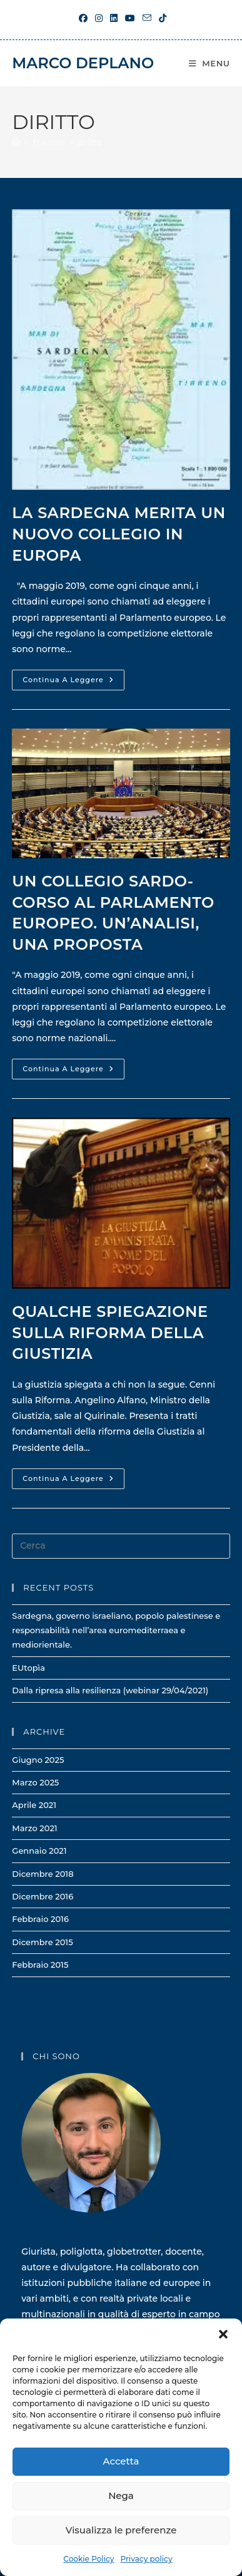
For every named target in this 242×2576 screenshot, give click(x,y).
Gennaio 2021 (39, 1851)
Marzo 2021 (34, 1828)
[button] (223, 2334)
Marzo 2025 (35, 1782)
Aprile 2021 (34, 1805)
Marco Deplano (83, 63)
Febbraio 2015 (40, 1965)
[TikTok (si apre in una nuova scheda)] (160, 18)
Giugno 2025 (38, 1760)
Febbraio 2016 (40, 1919)
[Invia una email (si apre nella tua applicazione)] (147, 18)
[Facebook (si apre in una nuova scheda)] (83, 18)
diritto (89, 142)
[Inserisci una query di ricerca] (120, 1546)
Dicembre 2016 (42, 1896)
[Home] (16, 142)
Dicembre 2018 (42, 1874)
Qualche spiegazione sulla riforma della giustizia (110, 1332)
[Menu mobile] (209, 63)
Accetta (121, 2461)
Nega (121, 2495)
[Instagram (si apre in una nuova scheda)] (98, 18)
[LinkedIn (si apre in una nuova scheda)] (113, 18)
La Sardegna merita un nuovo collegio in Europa (118, 534)
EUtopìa (28, 1668)
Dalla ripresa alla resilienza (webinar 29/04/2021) (110, 1690)
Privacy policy (147, 2558)
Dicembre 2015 (42, 1942)
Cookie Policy (88, 2558)
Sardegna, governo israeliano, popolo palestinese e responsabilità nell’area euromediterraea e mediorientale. (116, 1630)
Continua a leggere (73, 682)
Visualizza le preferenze (121, 2530)
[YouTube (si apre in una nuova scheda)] (130, 18)
